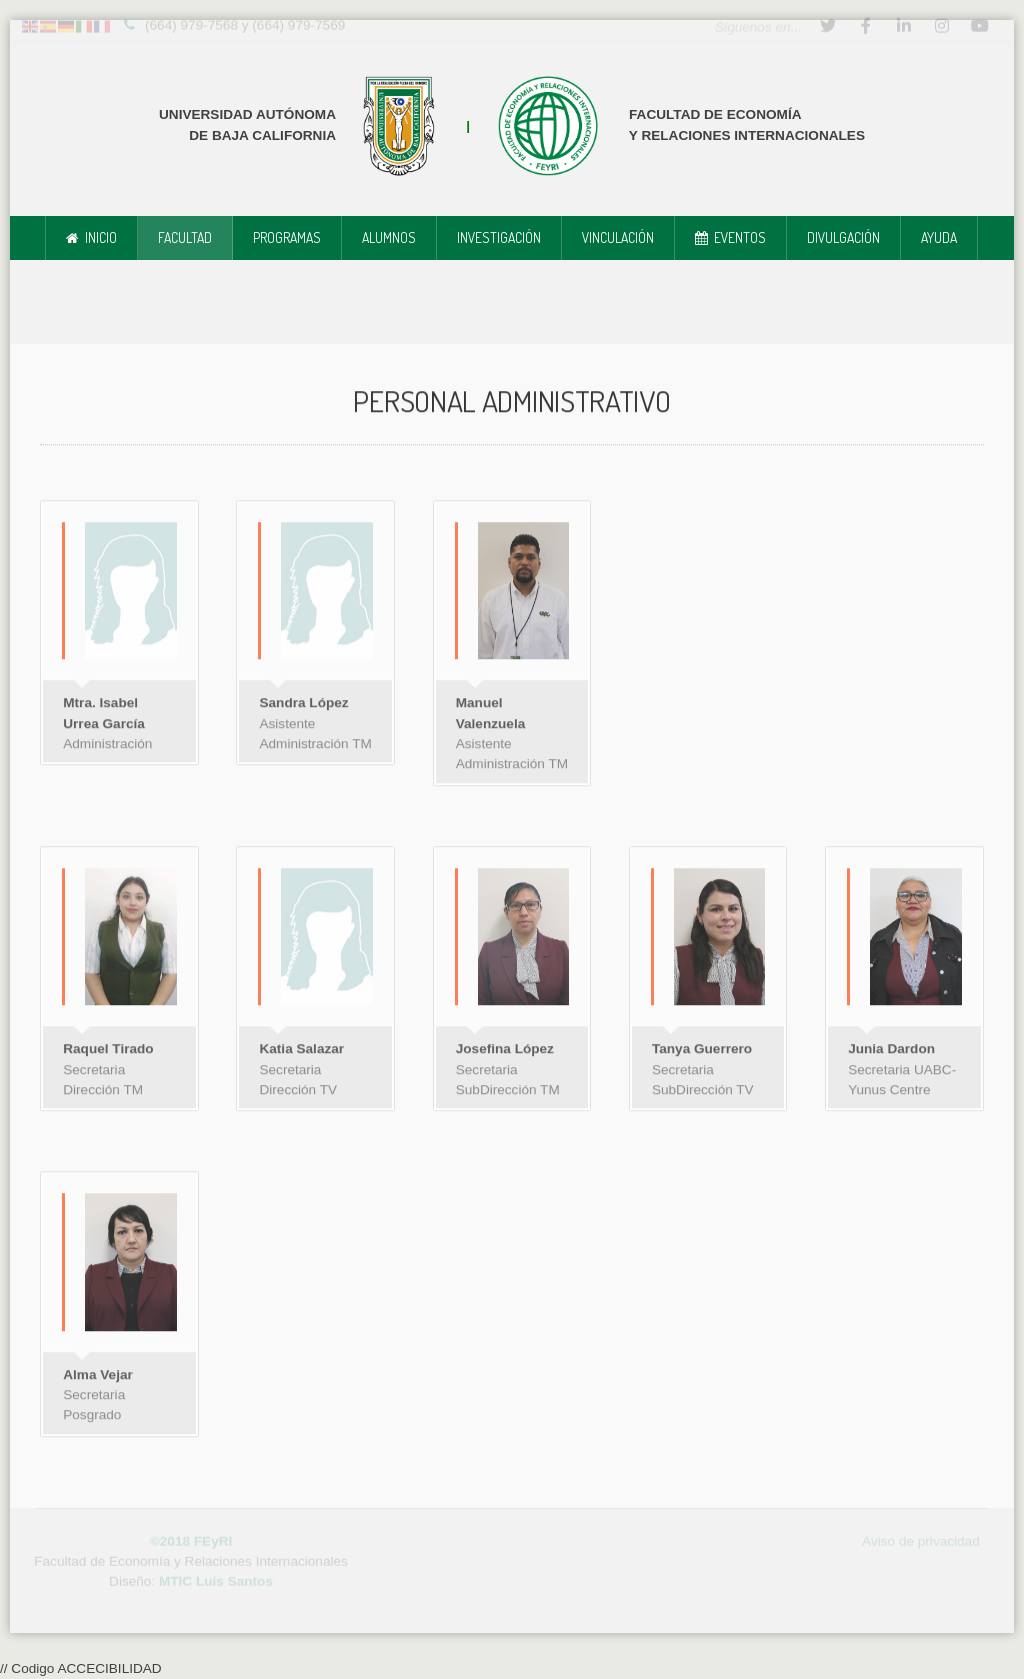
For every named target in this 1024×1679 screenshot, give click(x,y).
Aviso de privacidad (921, 1537)
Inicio (101, 237)
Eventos (740, 237)
